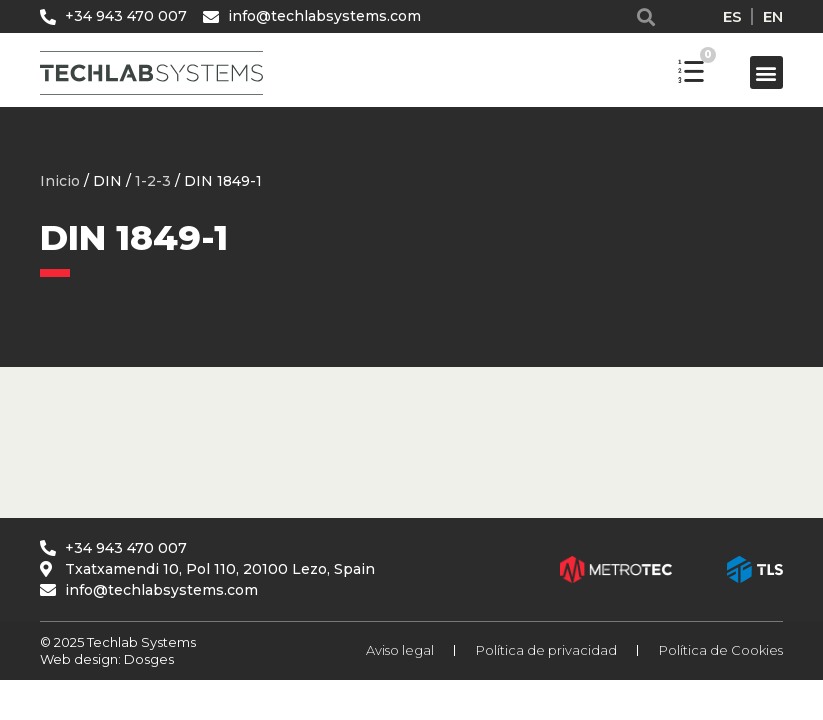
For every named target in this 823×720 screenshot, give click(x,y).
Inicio (60, 181)
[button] (646, 16)
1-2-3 (153, 181)
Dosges (147, 659)
